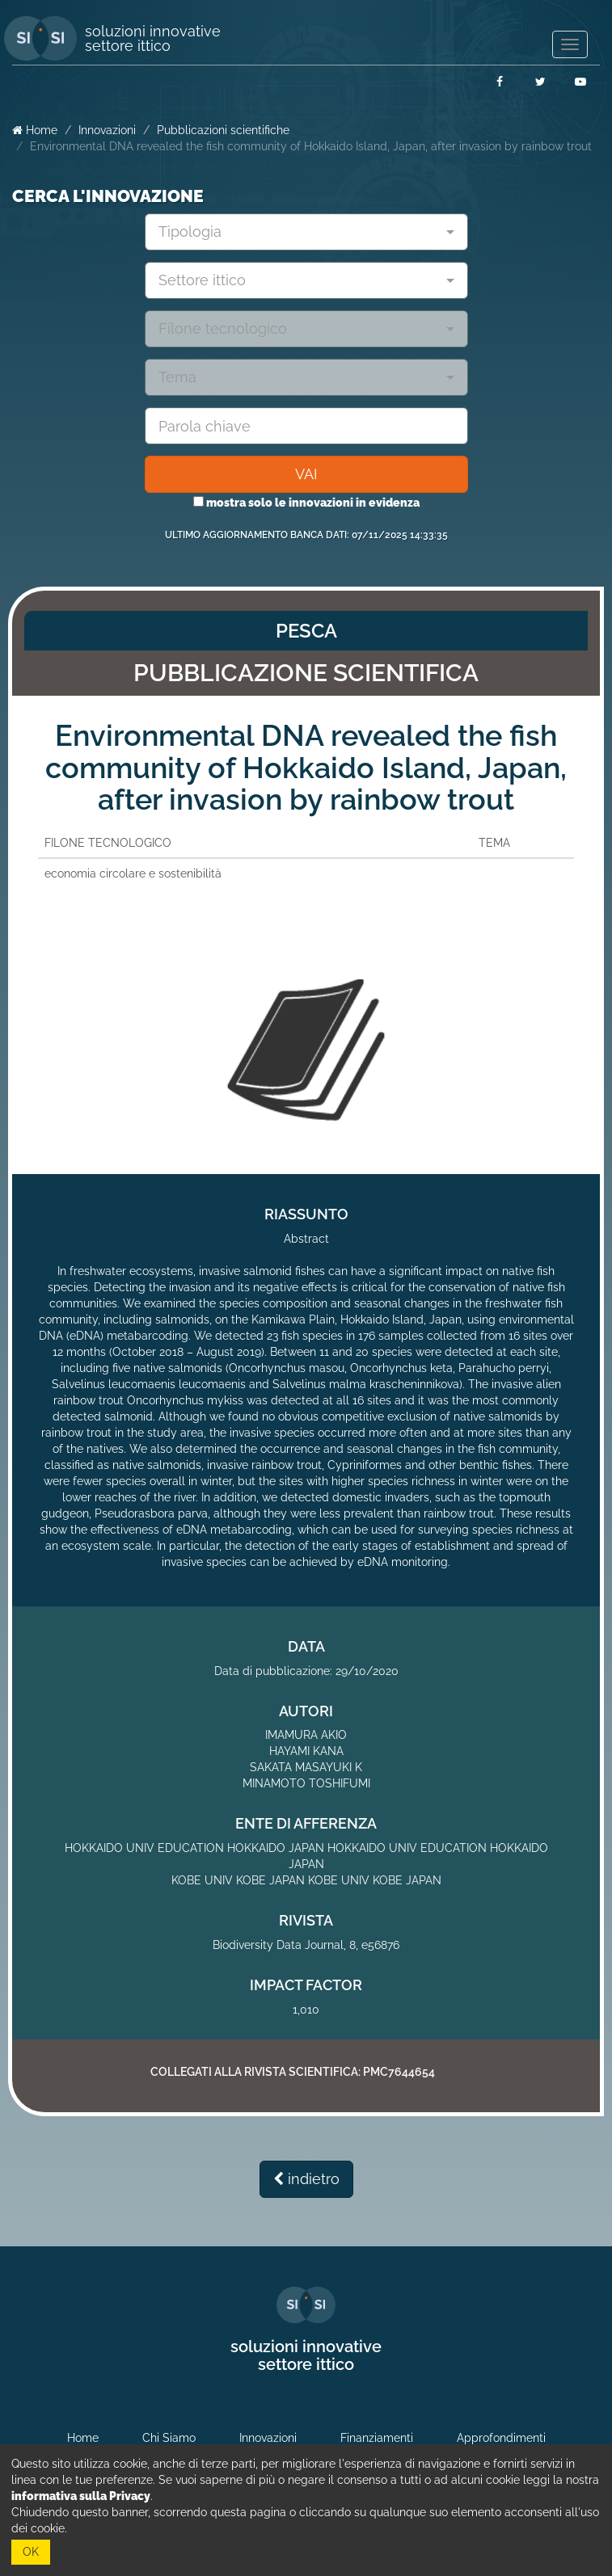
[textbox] (300, 232)
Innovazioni (107, 130)
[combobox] (306, 231)
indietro (306, 2178)
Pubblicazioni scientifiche (223, 130)
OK (31, 2551)
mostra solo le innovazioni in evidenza (306, 502)
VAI (306, 473)
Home (34, 130)
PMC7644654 (399, 2071)
